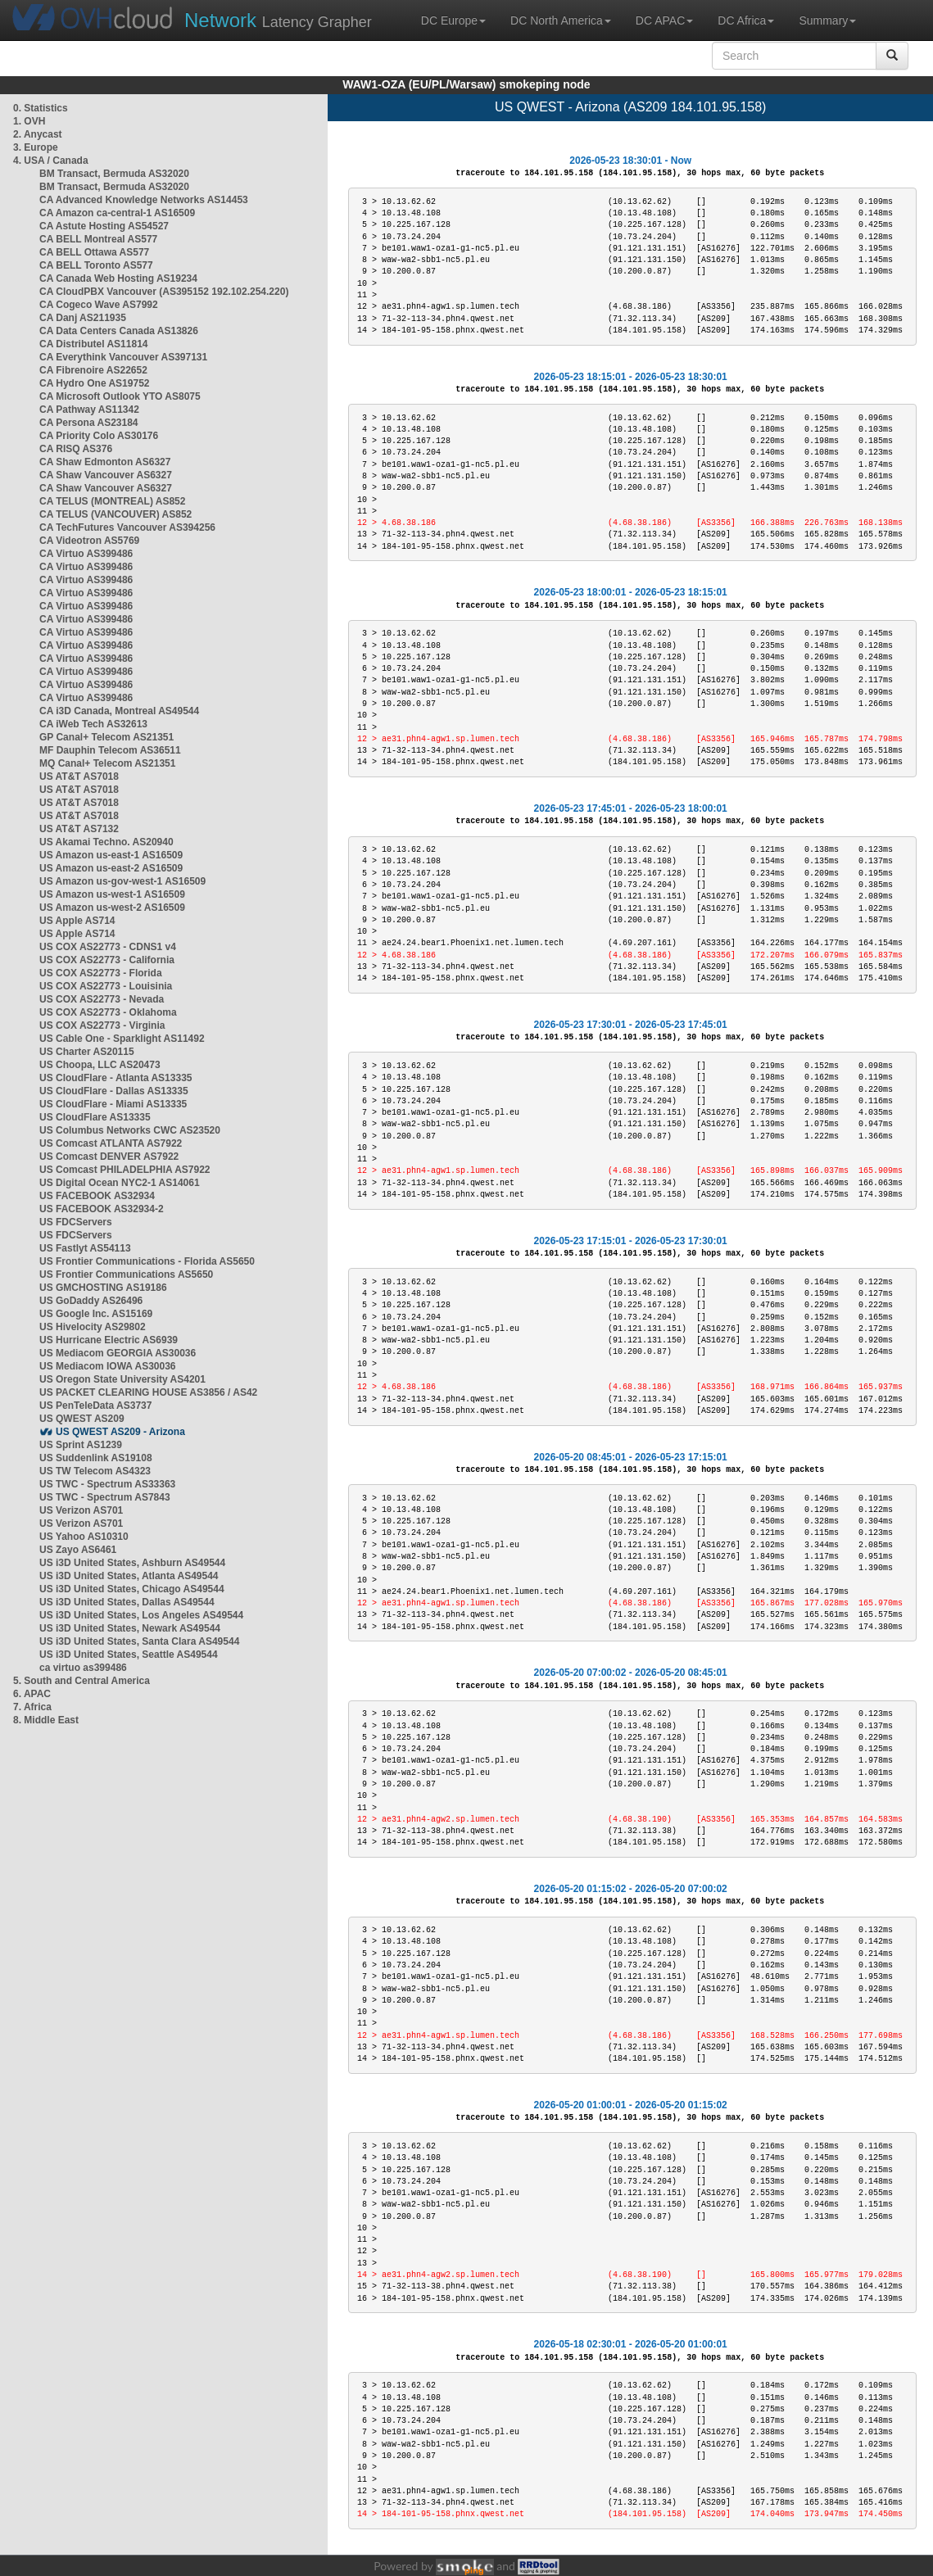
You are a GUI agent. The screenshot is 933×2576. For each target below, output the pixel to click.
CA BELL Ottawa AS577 (94, 252)
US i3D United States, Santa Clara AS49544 (139, 1641)
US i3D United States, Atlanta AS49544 (129, 1576)
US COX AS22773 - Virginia (102, 1025)
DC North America (560, 20)
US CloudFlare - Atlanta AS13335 (115, 1078)
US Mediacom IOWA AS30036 (107, 1366)
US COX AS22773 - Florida (100, 973)
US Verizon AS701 (81, 1510)
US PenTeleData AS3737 (95, 1405)
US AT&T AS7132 (79, 829)
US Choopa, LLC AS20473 (100, 1065)
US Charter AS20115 (86, 1051)
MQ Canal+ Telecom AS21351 (107, 763)
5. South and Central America (81, 1680)
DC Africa (746, 20)
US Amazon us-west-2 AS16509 (112, 907)
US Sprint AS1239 (80, 1445)
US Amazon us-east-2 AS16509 (111, 868)
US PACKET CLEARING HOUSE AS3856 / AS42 (148, 1392)
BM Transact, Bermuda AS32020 (114, 173)
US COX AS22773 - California (106, 960)
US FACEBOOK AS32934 (97, 1196)
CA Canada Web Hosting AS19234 (118, 278)
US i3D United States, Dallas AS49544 (127, 1602)
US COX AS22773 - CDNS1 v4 (107, 947)
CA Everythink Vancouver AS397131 (123, 357)
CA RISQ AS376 (75, 449)
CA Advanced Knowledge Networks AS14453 (143, 200)
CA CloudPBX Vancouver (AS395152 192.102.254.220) (163, 291)
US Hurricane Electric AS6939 (108, 1340)
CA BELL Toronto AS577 (96, 265)
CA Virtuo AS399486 (86, 553)
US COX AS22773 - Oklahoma (108, 1012)
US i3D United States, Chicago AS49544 (131, 1589)
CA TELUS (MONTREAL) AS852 (112, 501)
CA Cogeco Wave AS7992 (98, 304)
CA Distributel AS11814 (93, 344)
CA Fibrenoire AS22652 (93, 370)
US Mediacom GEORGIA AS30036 (117, 1353)
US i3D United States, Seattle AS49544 (128, 1654)
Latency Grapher (278, 20)
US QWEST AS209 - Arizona (120, 1431)
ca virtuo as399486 (83, 1667)
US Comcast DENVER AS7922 (109, 1156)
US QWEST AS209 (82, 1418)
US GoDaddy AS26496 (91, 1300)
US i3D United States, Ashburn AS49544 (132, 1563)
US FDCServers (75, 1222)
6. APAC (32, 1694)
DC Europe (453, 20)
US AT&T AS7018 (79, 776)
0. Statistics (40, 108)
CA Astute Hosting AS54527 (104, 226)
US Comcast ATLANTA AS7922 (110, 1143)
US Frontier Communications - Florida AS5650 (147, 1261)
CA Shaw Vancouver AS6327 (105, 475)
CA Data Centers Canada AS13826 (118, 331)
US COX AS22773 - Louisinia (105, 986)
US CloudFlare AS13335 (95, 1117)
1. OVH (29, 121)
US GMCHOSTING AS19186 (103, 1287)
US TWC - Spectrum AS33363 (107, 1484)
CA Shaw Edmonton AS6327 (104, 462)
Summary (827, 20)
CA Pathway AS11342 (89, 409)
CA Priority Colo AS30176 (98, 435)
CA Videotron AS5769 (89, 540)
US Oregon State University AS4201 (122, 1379)
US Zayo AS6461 (77, 1549)
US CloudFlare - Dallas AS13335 (113, 1091)
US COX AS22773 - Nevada (101, 999)
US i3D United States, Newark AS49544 (129, 1628)
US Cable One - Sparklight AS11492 (122, 1038)
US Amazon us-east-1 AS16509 (111, 855)
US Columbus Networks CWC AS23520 (129, 1130)
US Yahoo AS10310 (84, 1536)
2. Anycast (37, 134)
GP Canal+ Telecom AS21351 (106, 737)
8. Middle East (46, 1720)
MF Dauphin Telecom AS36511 (110, 750)
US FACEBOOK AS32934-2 (101, 1209)
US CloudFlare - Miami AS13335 (113, 1104)
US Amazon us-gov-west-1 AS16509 (122, 881)
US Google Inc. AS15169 (95, 1314)
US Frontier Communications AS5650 (126, 1274)
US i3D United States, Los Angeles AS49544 (141, 1615)
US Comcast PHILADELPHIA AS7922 (125, 1169)
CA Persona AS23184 (88, 422)
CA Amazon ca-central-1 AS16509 (117, 213)
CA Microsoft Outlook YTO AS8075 (120, 396)
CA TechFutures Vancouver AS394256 (127, 527)
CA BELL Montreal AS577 (98, 239)
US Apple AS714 (77, 920)
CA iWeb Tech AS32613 (93, 724)
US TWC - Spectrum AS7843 (104, 1497)
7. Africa (32, 1707)
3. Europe (35, 147)
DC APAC (664, 20)
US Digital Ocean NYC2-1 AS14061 (119, 1182)
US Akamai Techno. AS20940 (106, 842)
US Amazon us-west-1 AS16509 (112, 894)
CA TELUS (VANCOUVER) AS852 (115, 514)
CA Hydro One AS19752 (94, 383)
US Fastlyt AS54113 (85, 1248)
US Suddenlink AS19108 (95, 1458)
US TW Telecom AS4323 (95, 1471)
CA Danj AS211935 (82, 318)
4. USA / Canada (50, 160)
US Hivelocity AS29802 (92, 1327)
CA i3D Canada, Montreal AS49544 (119, 711)
